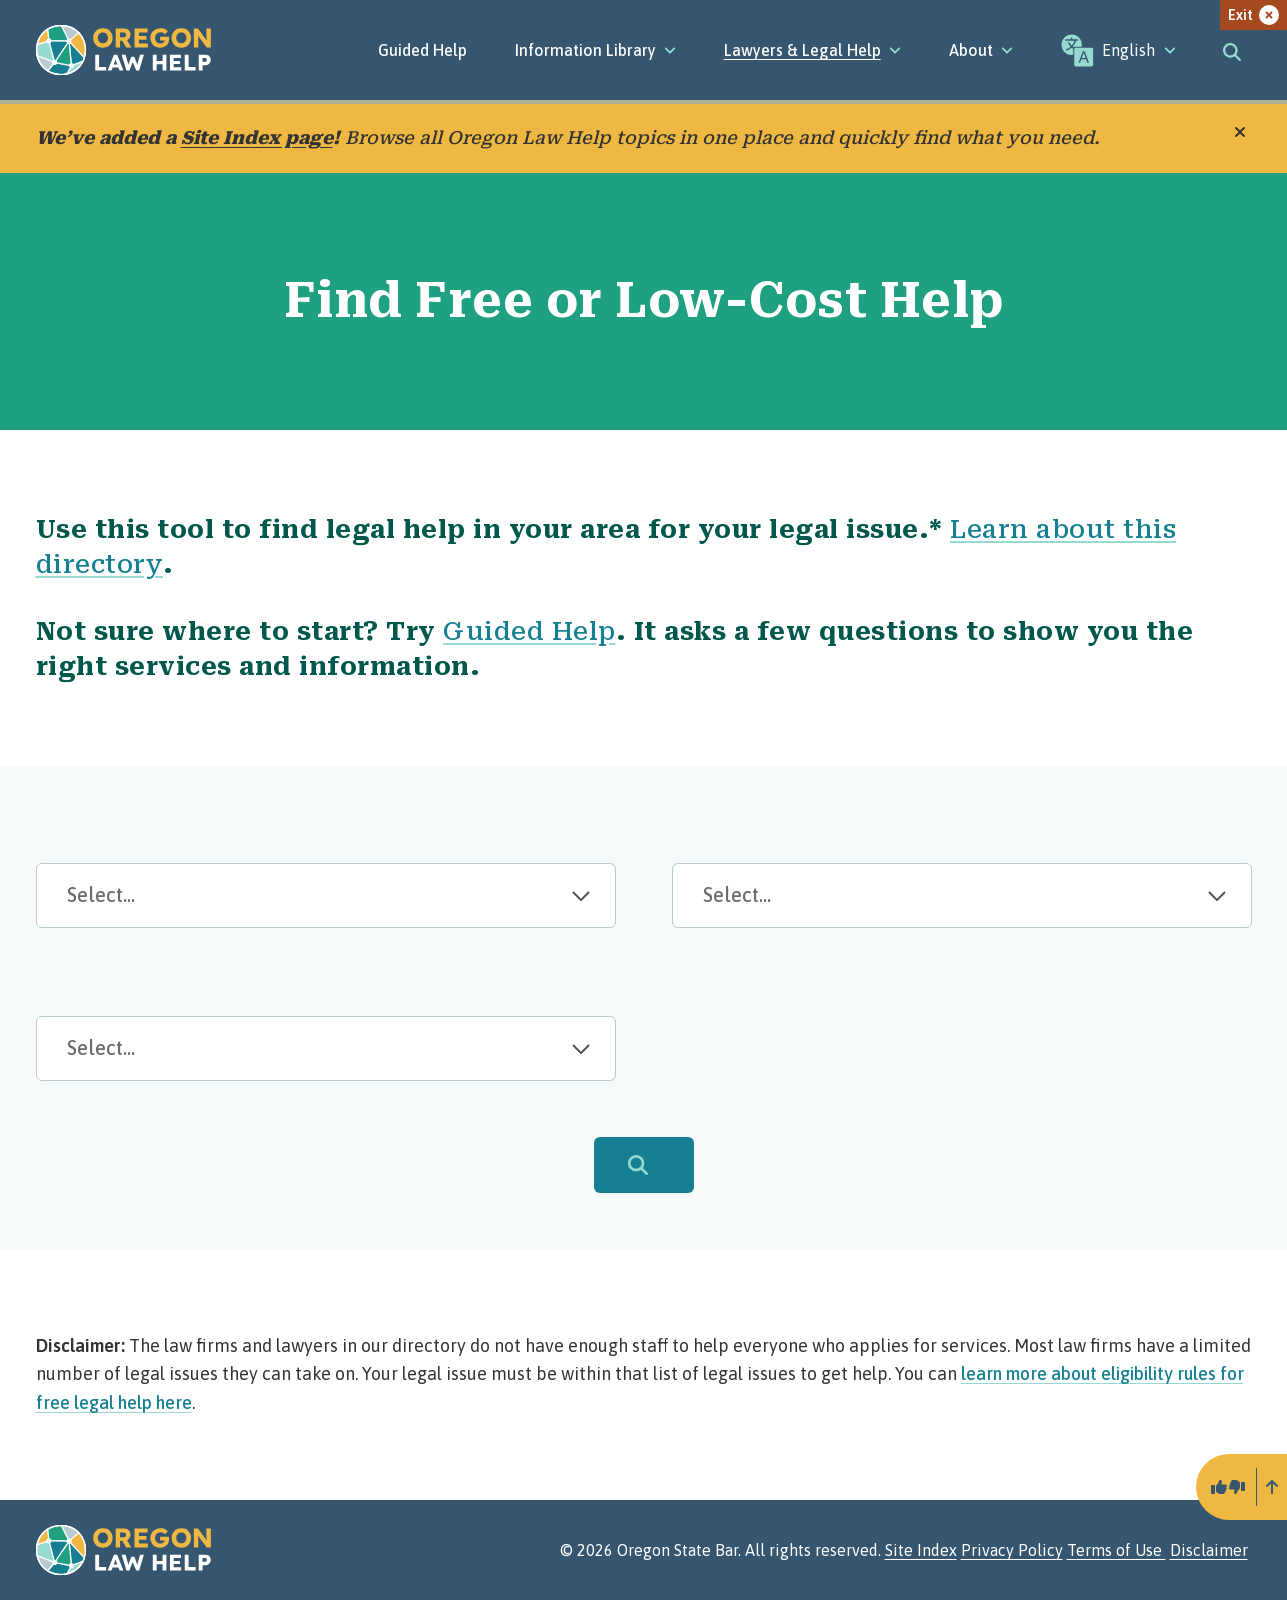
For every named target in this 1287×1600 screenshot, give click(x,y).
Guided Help (422, 50)
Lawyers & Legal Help (812, 50)
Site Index (921, 1550)
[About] (981, 50)
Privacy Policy (1012, 1550)
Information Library (595, 50)
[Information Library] (595, 50)
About (981, 50)
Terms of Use (1116, 1550)
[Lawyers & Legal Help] (812, 50)
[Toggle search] (1232, 50)
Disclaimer (1209, 1550)
